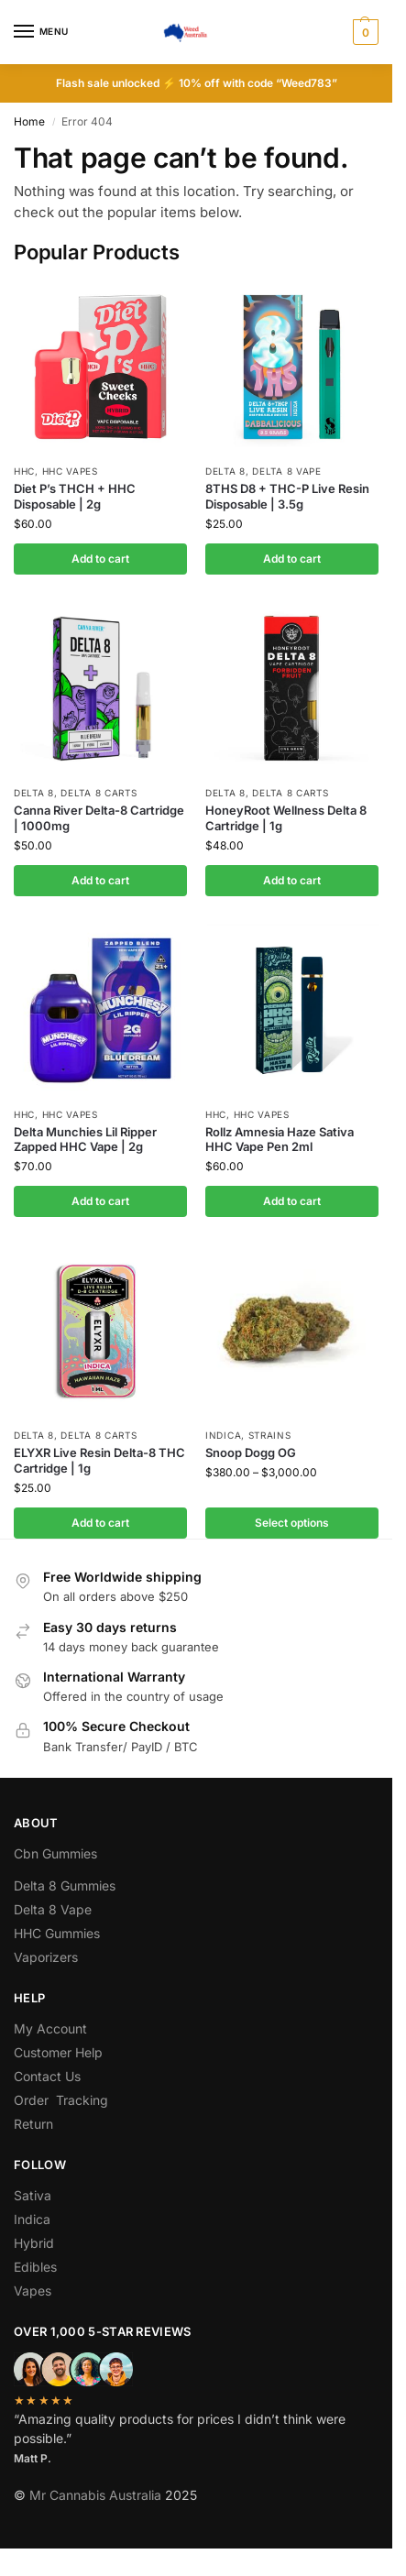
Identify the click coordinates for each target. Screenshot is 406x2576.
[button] (363, 32)
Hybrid (34, 2243)
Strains (269, 1435)
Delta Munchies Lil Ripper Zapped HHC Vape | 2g (85, 1139)
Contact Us (47, 2076)
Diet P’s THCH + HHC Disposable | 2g (75, 496)
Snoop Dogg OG (250, 1452)
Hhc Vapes (70, 471)
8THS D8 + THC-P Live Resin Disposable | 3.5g (287, 496)
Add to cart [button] (100, 558)
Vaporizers (46, 1957)
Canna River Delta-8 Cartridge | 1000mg (99, 818)
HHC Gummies (57, 1933)
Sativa (32, 2195)
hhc (24, 471)
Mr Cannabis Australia (95, 2495)
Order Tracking (61, 2100)
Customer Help (58, 2052)
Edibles (35, 2267)
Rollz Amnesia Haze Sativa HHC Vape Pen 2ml (279, 1139)
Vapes (32, 2290)
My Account (50, 2028)
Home (29, 121)
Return (33, 2124)
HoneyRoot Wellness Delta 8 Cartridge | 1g (286, 818)
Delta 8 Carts (98, 792)
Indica (223, 1435)
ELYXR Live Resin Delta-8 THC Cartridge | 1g (99, 1460)
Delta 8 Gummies (64, 1885)
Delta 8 (225, 471)
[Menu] (41, 32)
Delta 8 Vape (286, 471)
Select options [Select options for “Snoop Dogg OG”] (292, 1522)
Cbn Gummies (55, 1853)
